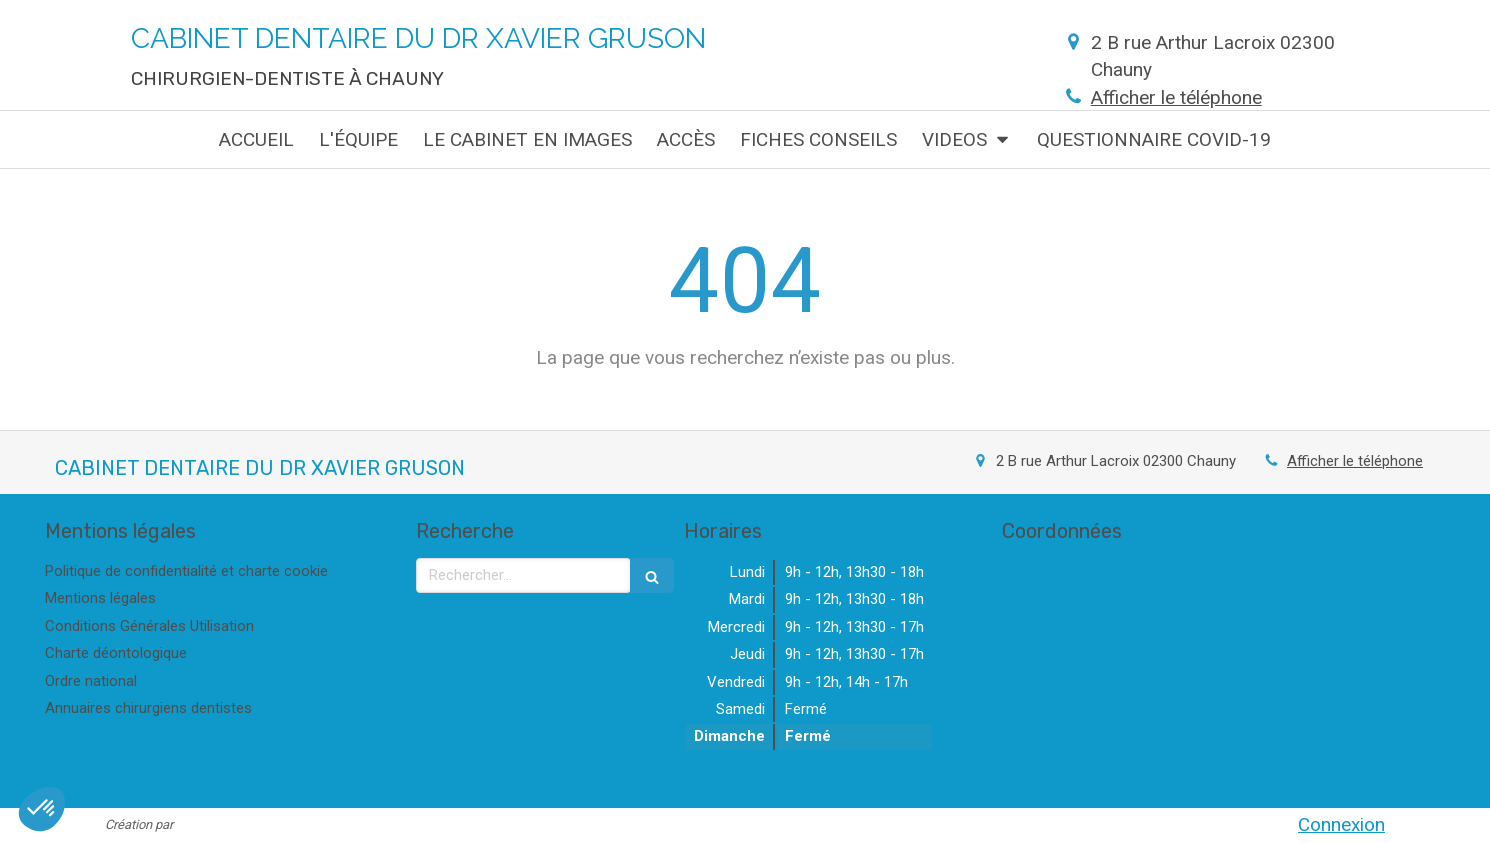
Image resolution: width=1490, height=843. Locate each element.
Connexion (1341, 824)
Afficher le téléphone (1176, 97)
